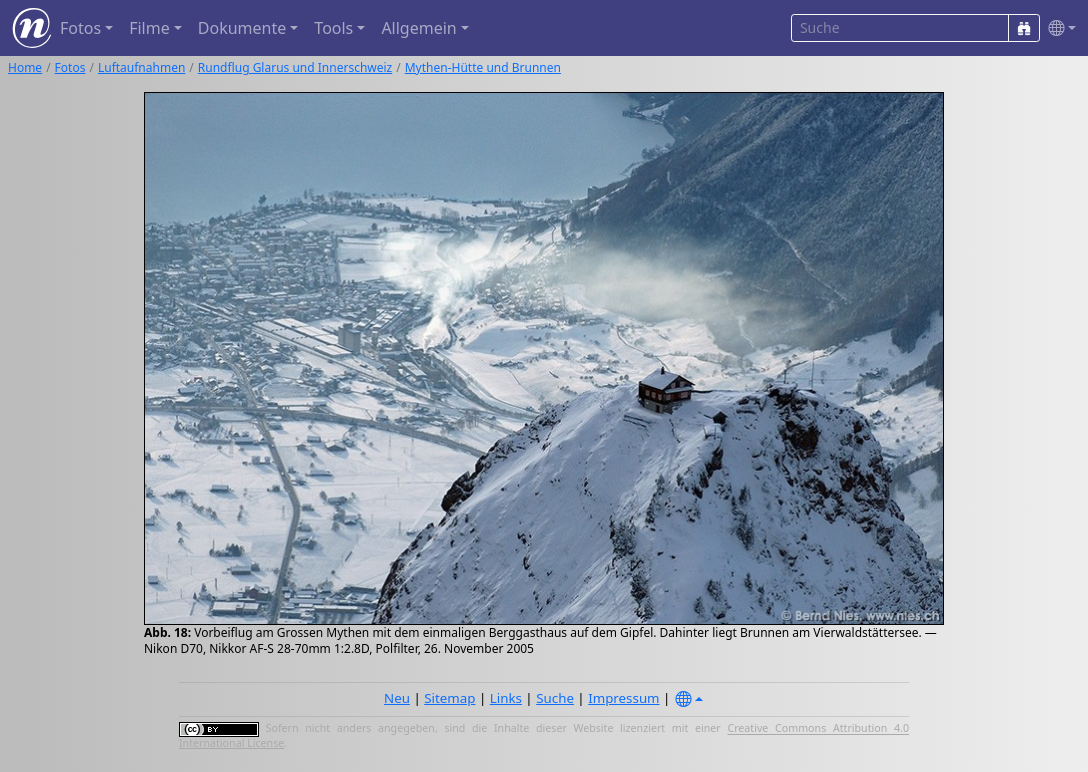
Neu (397, 698)
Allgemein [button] (418, 28)
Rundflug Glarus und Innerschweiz (295, 67)
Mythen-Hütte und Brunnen (483, 67)
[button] (1058, 28)
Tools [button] (333, 28)
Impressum (623, 698)
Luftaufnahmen (141, 67)
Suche (555, 698)
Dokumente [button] (242, 28)
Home (25, 67)
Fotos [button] (80, 28)
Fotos (70, 67)
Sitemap (449, 698)
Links (506, 698)
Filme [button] (149, 28)
